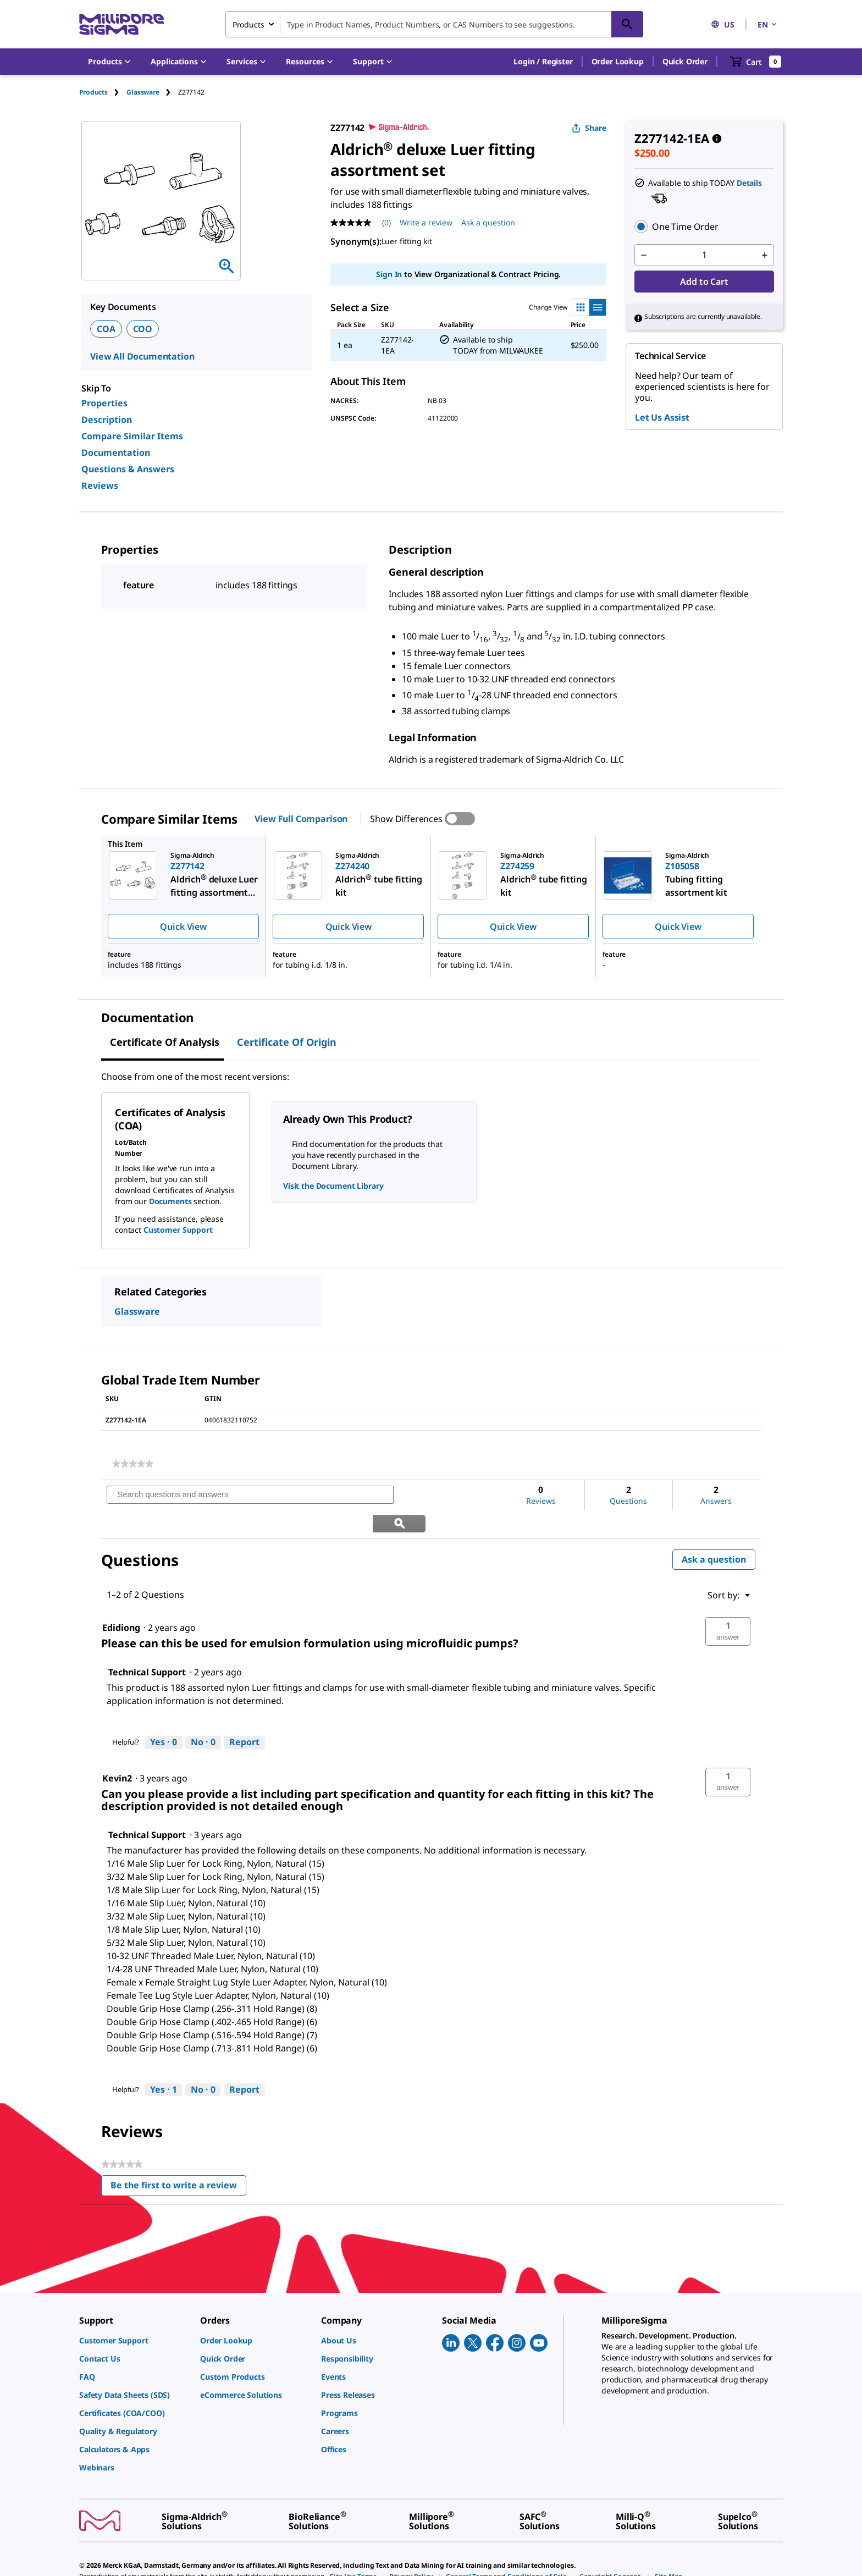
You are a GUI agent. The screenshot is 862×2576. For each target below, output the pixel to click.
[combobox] (434, 24)
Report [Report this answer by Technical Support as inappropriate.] (244, 1714)
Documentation (115, 452)
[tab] (102, 92)
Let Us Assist (662, 417)
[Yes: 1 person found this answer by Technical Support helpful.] (164, 2061)
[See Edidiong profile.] (121, 1599)
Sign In (389, 274)
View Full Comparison (301, 818)
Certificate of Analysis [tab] (164, 1042)
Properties (104, 403)
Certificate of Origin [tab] (286, 1042)
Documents (170, 1201)
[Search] (627, 24)
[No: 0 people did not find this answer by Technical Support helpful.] (203, 1714)
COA (106, 329)
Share (589, 128)
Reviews (99, 485)
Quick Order (685, 61)
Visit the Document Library (333, 1186)
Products (93, 92)
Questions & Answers (127, 469)
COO (143, 329)
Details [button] (749, 183)
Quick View (183, 926)
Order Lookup (618, 61)
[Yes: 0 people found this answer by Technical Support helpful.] (164, 1714)
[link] (132, 1463)
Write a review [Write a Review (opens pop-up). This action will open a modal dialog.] (426, 222)
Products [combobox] (248, 24)
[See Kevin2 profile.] (117, 1750)
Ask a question (714, 1531)
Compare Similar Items (132, 436)
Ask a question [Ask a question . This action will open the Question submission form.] (488, 222)
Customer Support (178, 1229)
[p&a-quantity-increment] (764, 255)
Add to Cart (704, 281)
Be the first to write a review (178, 2159)
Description (106, 419)
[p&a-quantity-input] (704, 255)
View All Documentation (142, 356)
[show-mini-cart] (755, 61)
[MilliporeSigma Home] (121, 24)
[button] (542, 61)
